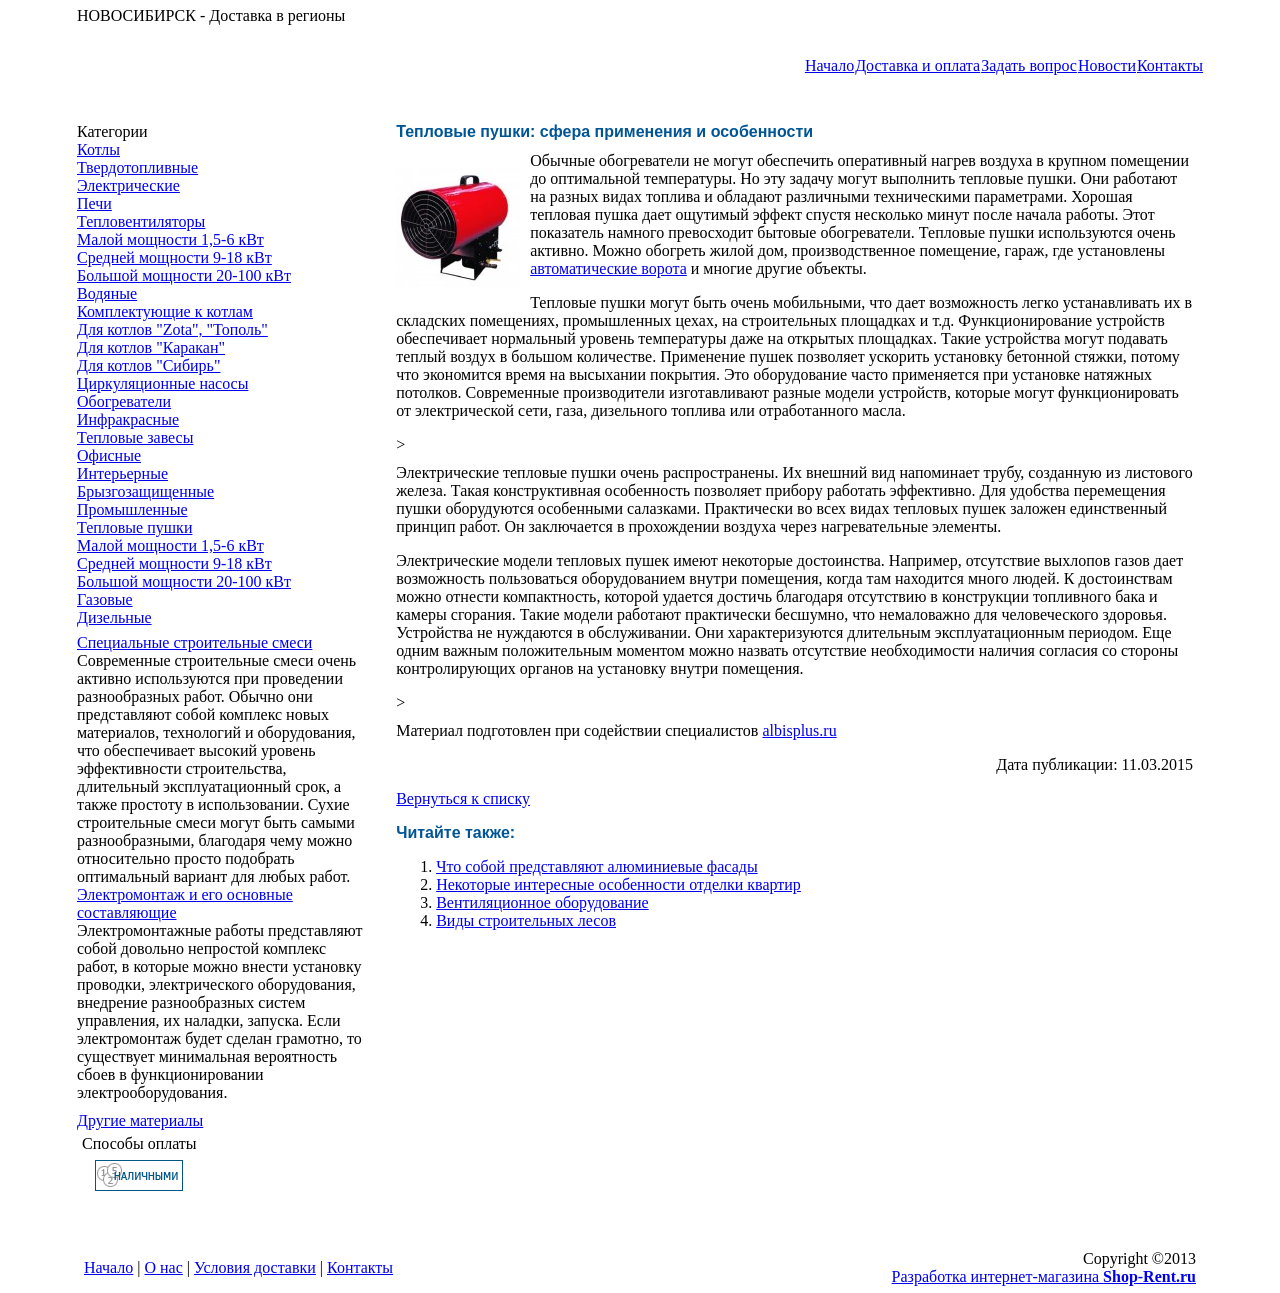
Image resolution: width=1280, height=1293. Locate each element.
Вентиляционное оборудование (542, 902)
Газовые (105, 599)
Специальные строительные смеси (194, 642)
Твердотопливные (137, 167)
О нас (164, 1267)
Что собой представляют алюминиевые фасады (596, 866)
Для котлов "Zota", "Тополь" (172, 329)
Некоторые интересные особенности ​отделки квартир (618, 884)
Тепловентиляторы (141, 221)
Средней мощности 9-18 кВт (174, 257)
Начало (829, 65)
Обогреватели (124, 401)
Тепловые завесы (135, 437)
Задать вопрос (1029, 65)
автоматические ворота (608, 268)
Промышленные (132, 509)
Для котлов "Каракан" (151, 347)
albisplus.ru (799, 730)
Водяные (107, 293)
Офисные (109, 455)
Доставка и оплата (917, 65)
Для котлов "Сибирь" (148, 365)
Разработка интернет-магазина (1044, 1276)
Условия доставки (255, 1267)
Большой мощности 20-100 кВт (184, 275)
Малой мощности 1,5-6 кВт (170, 239)
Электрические (128, 185)
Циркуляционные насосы (162, 383)
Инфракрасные (128, 419)
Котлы (98, 149)
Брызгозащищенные (145, 491)
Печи (94, 203)
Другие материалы (140, 1120)
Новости (1107, 65)
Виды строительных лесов (526, 920)
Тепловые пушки (134, 527)
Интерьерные (122, 473)
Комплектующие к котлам (165, 311)
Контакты (1170, 65)
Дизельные (114, 617)
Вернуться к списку (463, 798)
